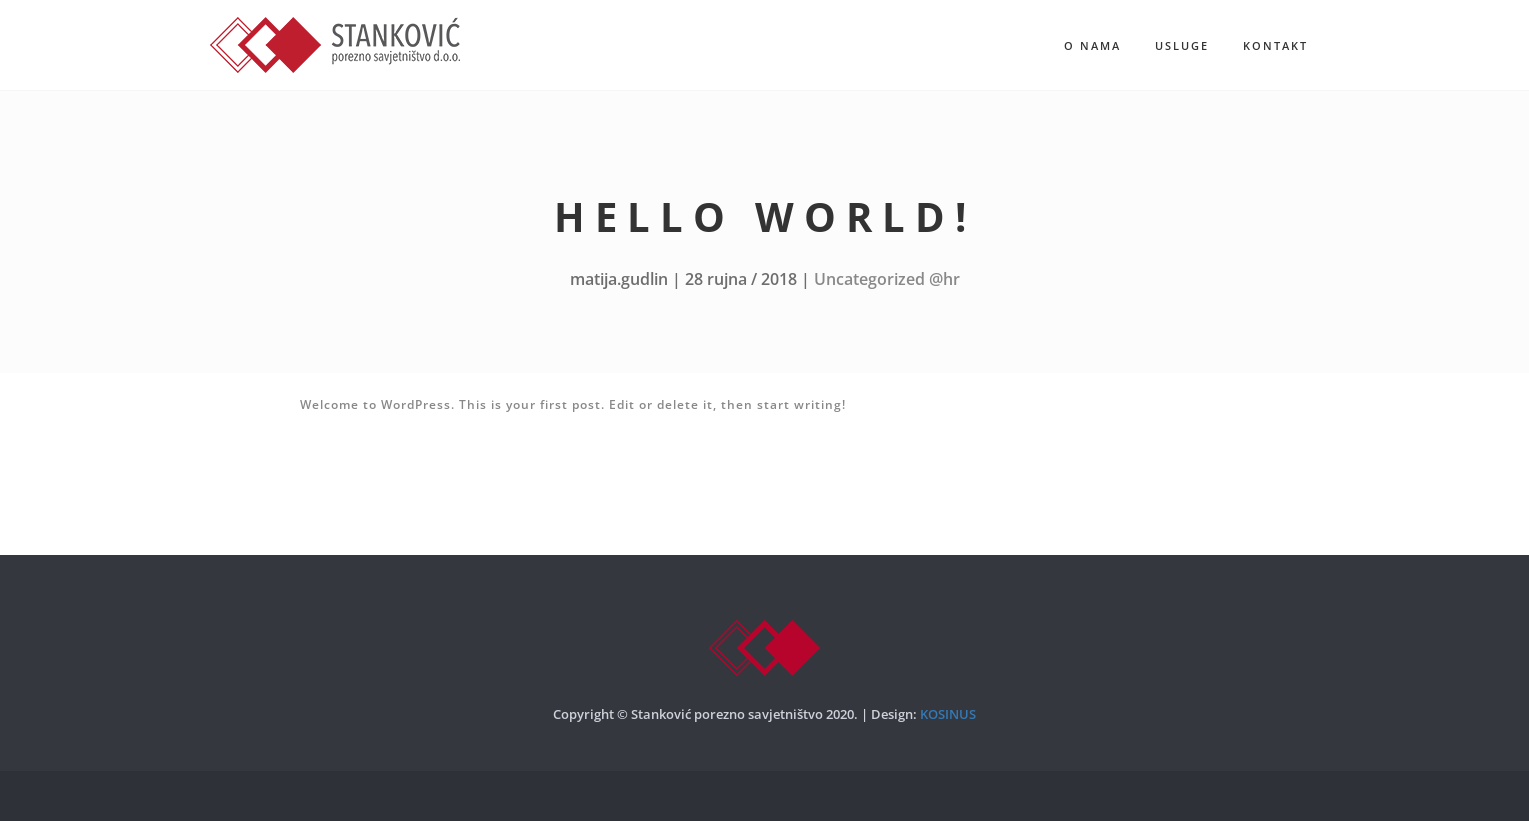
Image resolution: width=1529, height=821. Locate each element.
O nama (1092, 45)
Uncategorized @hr (887, 279)
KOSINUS (948, 714)
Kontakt (1275, 45)
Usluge (1182, 45)
